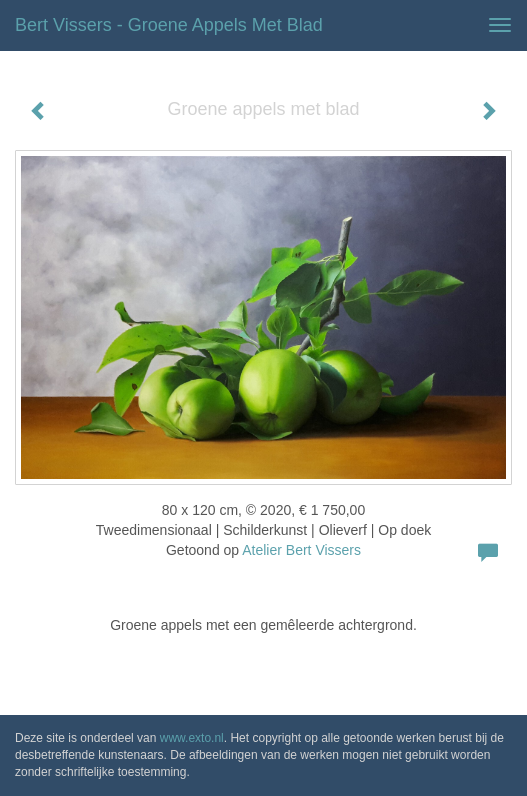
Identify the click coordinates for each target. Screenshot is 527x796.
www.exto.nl (192, 738)
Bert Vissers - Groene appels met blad (169, 25)
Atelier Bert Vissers (301, 550)
